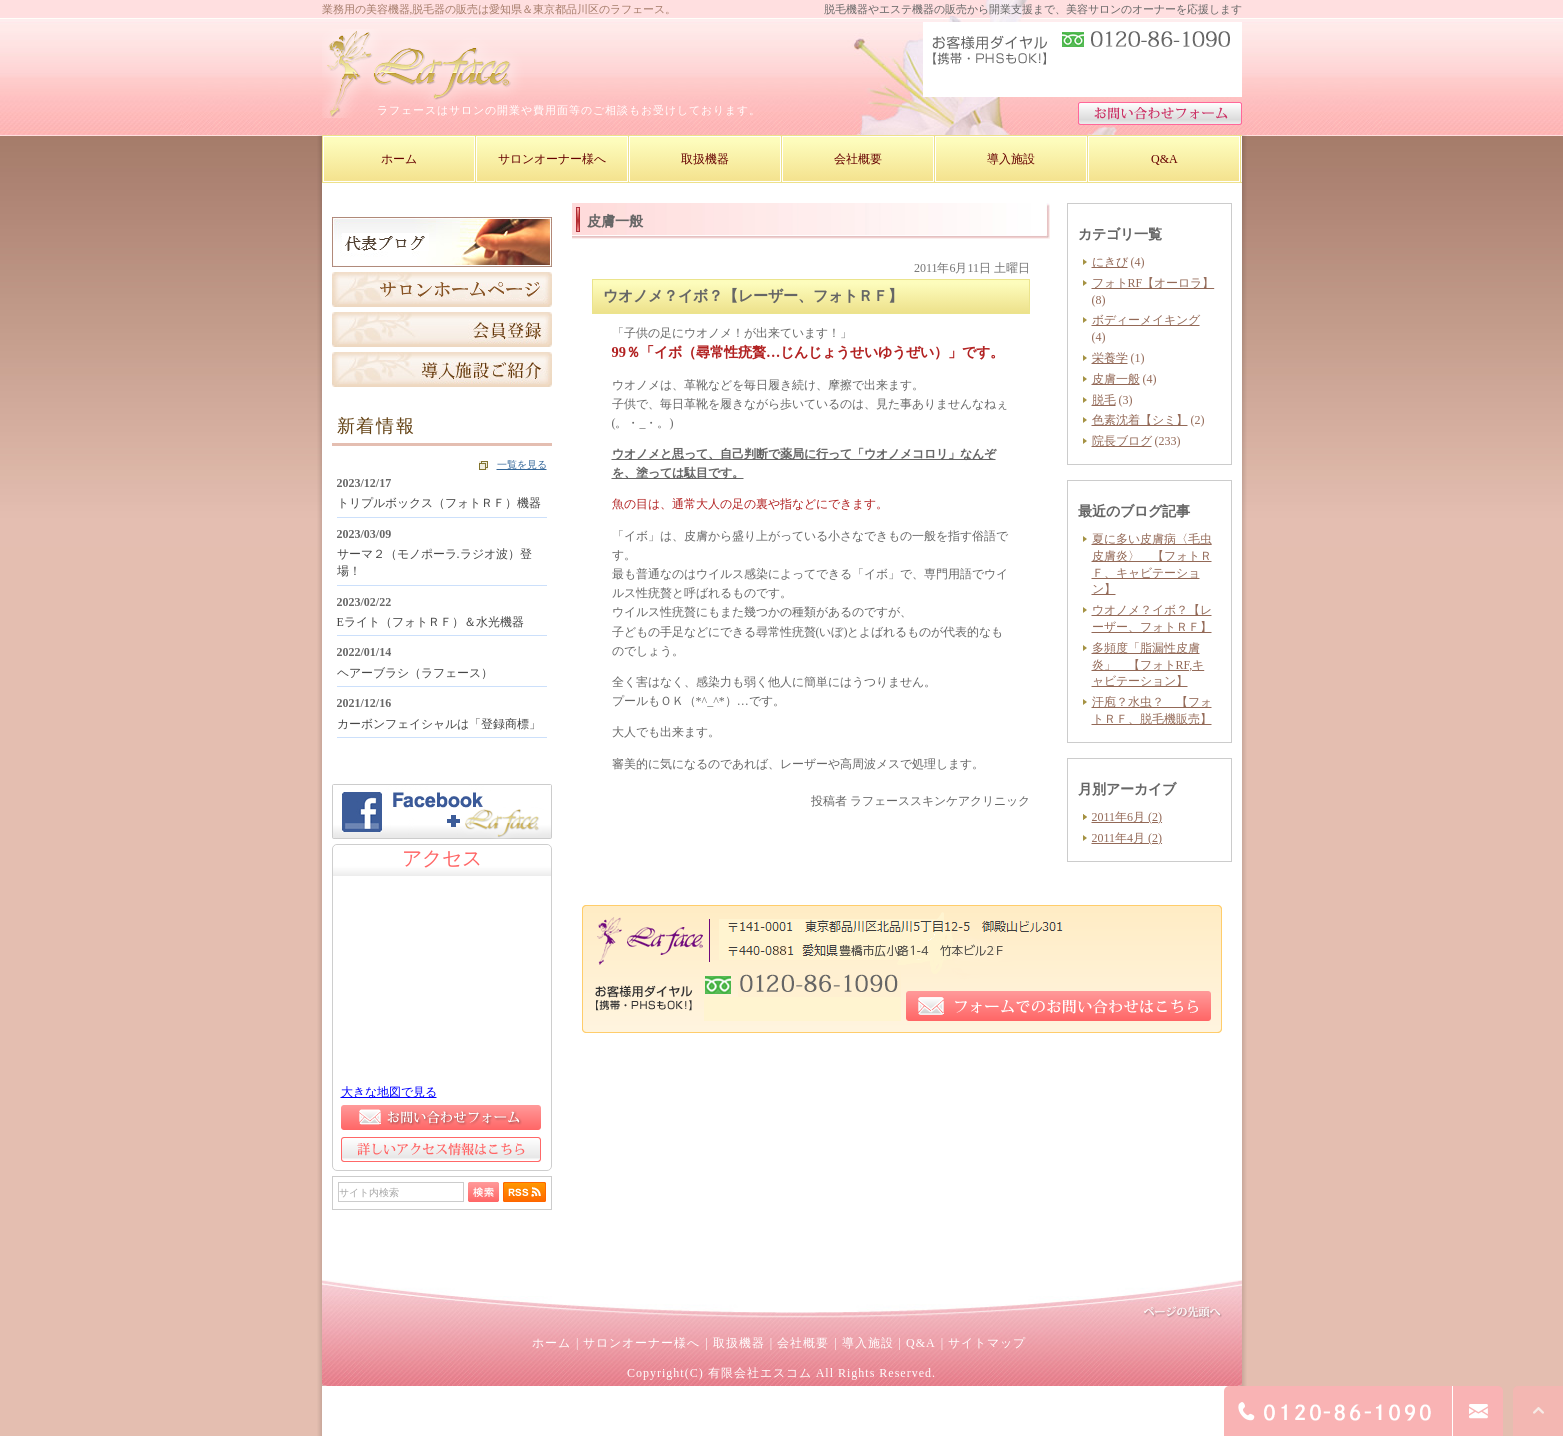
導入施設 (868, 1343)
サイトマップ (987, 1343)
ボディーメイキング (1146, 320)
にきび (1110, 262)
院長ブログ (1122, 441)
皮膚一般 (1116, 379)
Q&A (921, 1343)
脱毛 (1104, 400)
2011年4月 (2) (1127, 838)
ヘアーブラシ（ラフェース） (415, 673)
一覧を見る (522, 464)
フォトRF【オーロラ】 (1153, 283)
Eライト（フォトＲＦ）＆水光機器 (430, 622)
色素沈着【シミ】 (1140, 420)
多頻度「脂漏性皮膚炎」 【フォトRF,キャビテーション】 (1148, 665)
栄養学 (1110, 358)
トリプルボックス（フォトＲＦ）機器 (439, 503)
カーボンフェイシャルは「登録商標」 (439, 724)
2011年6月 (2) (1127, 817)
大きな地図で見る (389, 1092)
